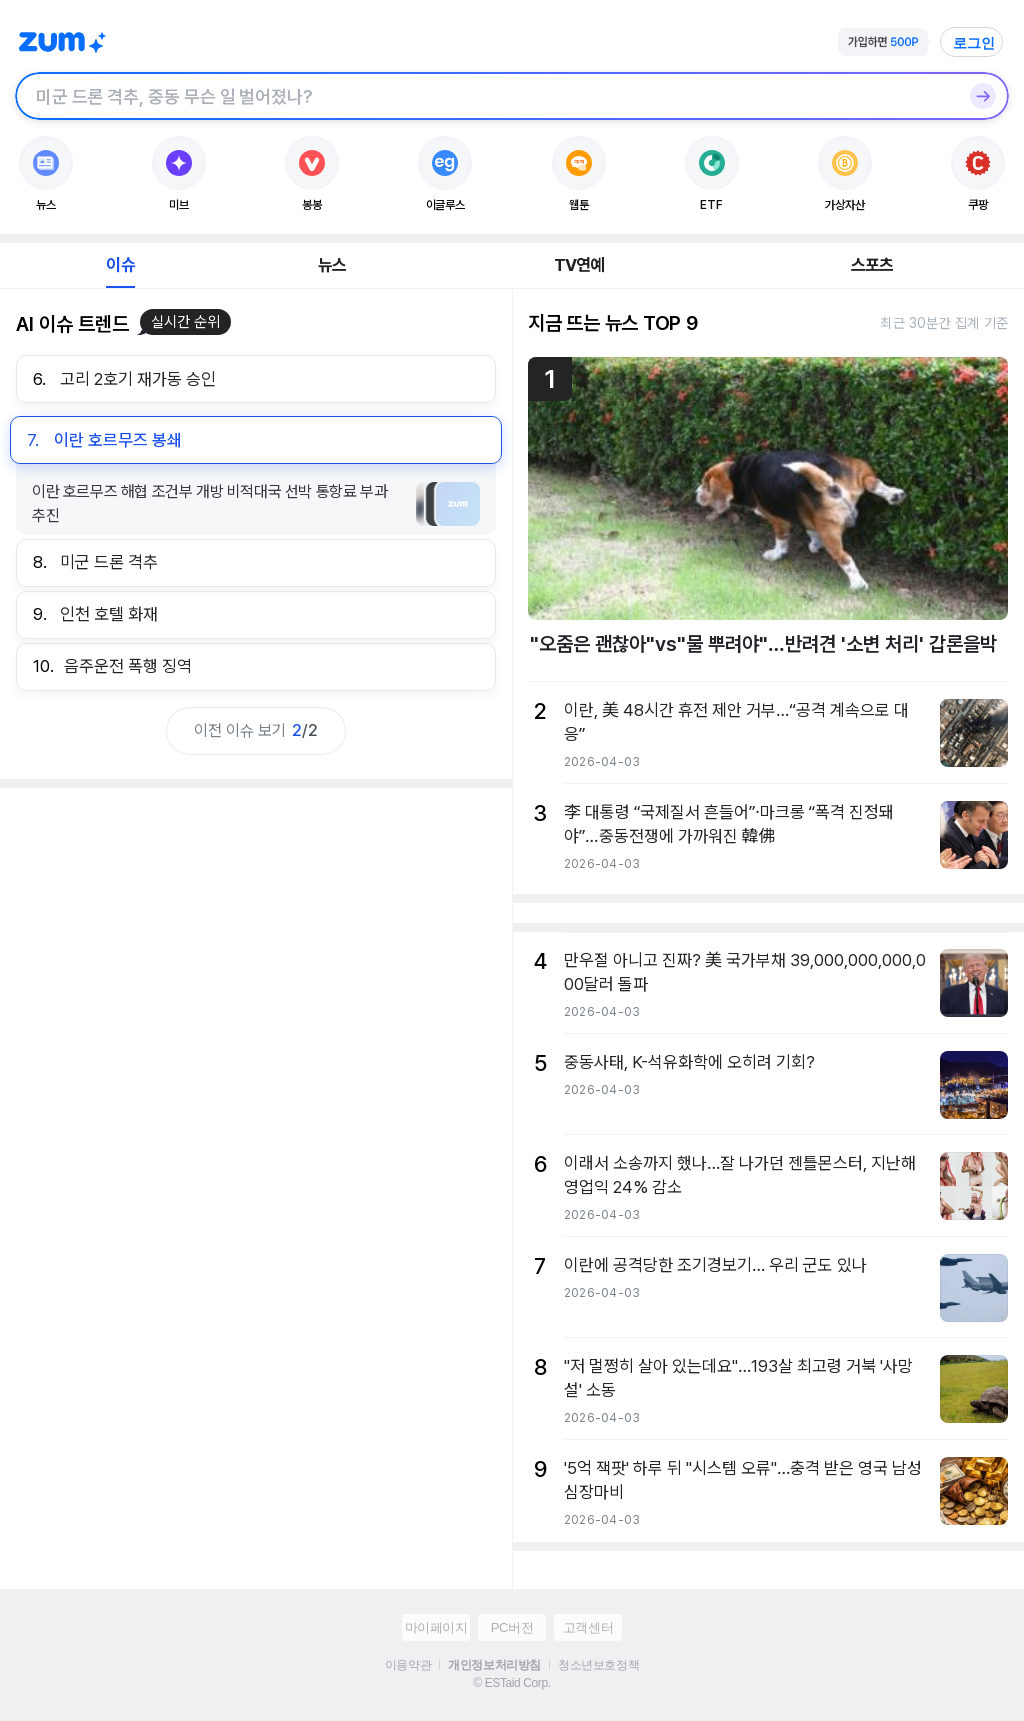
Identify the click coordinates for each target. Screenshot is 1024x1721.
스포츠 (872, 265)
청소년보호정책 (598, 1665)
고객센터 (588, 1627)
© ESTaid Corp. (511, 1683)
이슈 (120, 265)
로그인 (974, 43)
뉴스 (332, 265)
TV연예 (579, 265)
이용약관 (408, 1665)
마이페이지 (436, 1627)
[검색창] (486, 96)
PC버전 (512, 1627)
